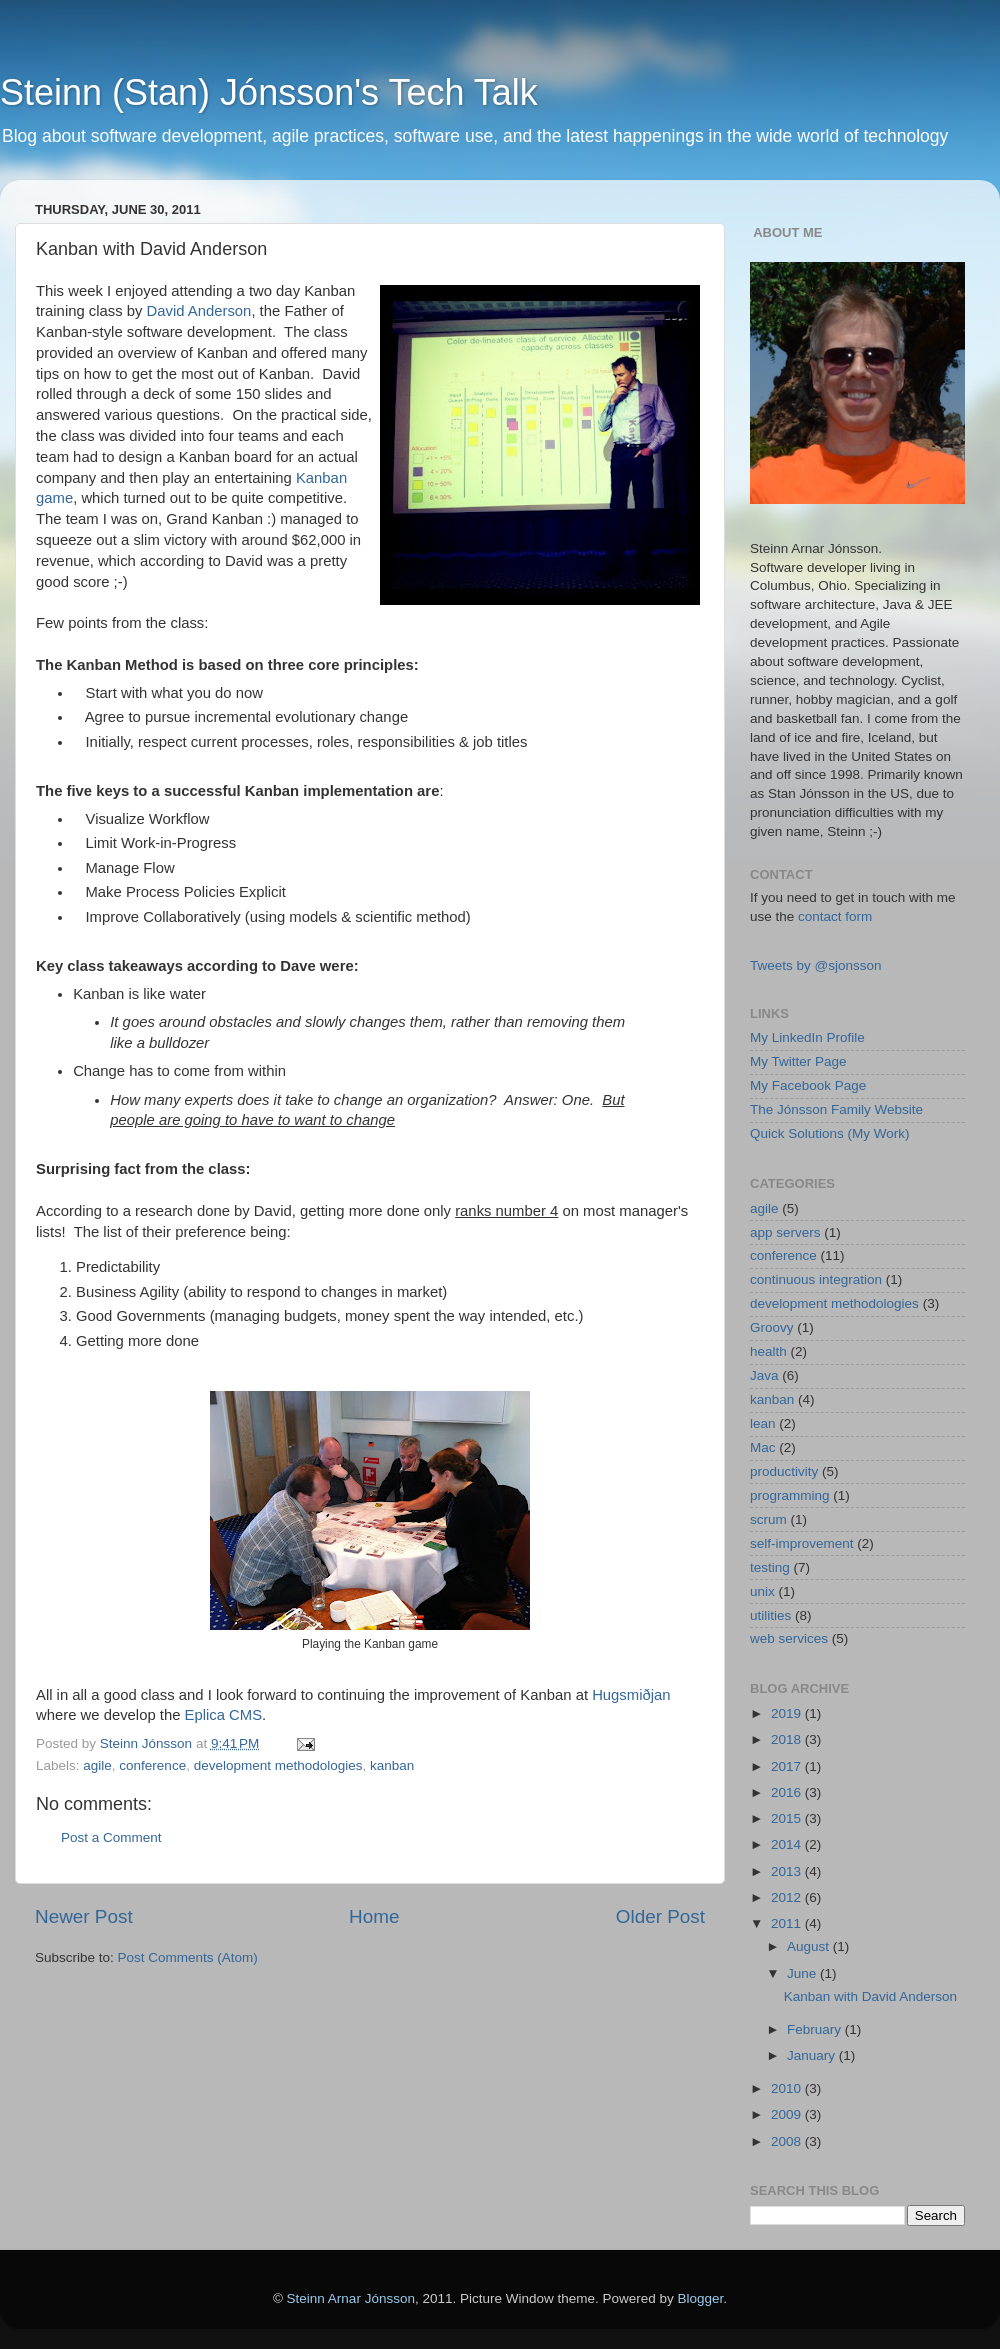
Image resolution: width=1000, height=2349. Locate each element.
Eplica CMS (224, 1715)
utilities (770, 1615)
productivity (784, 1471)
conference (152, 1765)
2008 (788, 2141)
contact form (835, 916)
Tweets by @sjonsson (816, 965)
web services (789, 1638)
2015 (788, 1818)
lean (763, 1423)
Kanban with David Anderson (870, 1996)
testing (770, 1567)
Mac (763, 1447)
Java (764, 1375)
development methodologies (278, 1765)
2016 (788, 1792)
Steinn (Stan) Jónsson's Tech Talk (269, 92)
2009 (788, 2114)
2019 (788, 1713)
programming (790, 1495)
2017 (788, 1766)
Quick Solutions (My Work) (830, 1133)
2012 (788, 1897)
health (768, 1351)
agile (97, 1765)
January (813, 2055)
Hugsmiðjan (631, 1695)
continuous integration (816, 1279)
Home (374, 1916)
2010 (788, 2088)
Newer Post (84, 1916)
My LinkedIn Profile (807, 1037)
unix (762, 1591)
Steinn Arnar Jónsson (351, 2298)
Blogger (701, 2298)
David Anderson (199, 311)
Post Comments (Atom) (188, 1957)
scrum (768, 1519)
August (810, 1946)
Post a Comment (111, 1837)
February (816, 2029)
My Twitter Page (798, 1061)
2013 (788, 1871)
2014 (788, 1844)
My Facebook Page (808, 1085)
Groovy (772, 1327)
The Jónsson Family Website (836, 1109)
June (803, 1973)
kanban (392, 1765)
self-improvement (802, 1543)
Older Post (660, 1916)
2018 (788, 1739)
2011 (788, 1923)
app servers (785, 1232)
